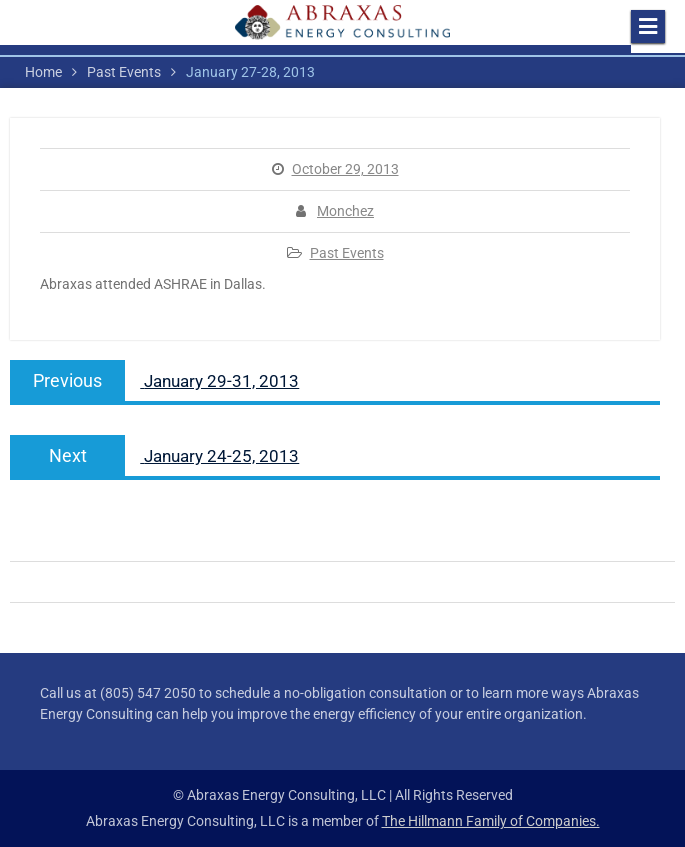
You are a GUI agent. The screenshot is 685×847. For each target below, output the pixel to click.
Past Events (347, 253)
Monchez (345, 211)
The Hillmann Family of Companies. (491, 821)
